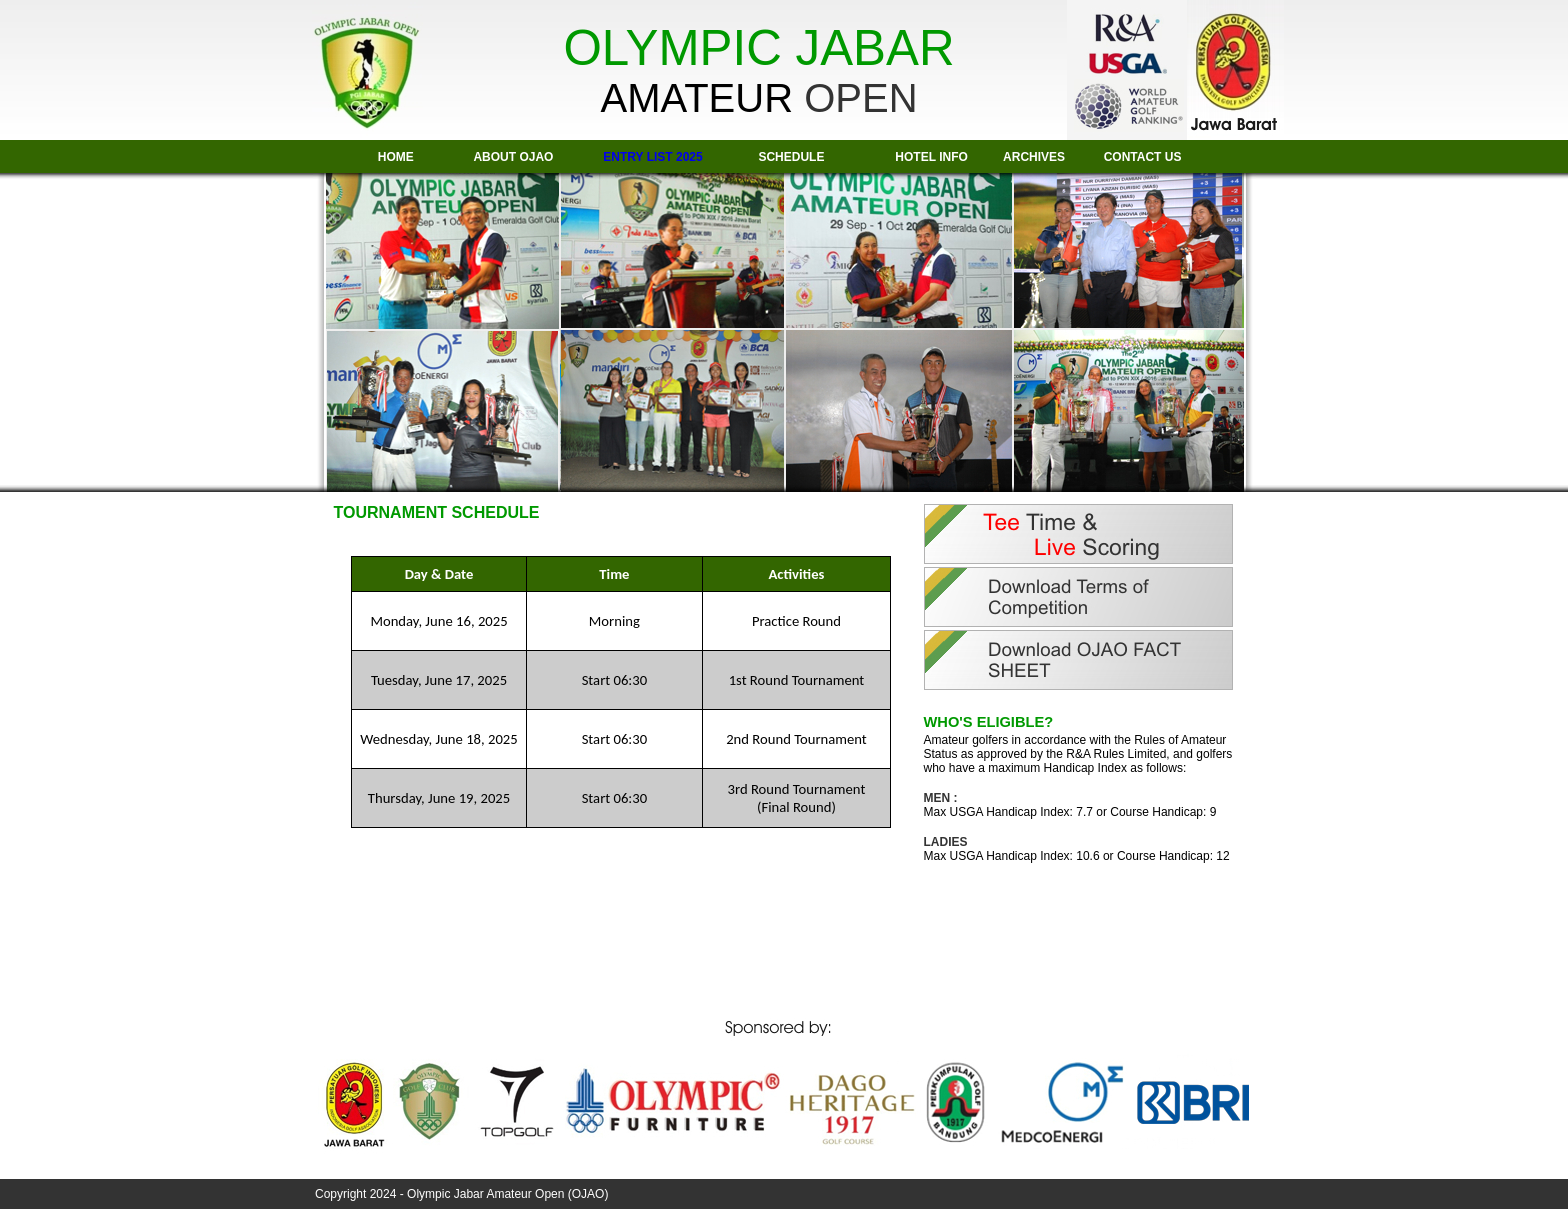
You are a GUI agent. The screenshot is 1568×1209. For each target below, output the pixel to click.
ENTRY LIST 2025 (652, 157)
